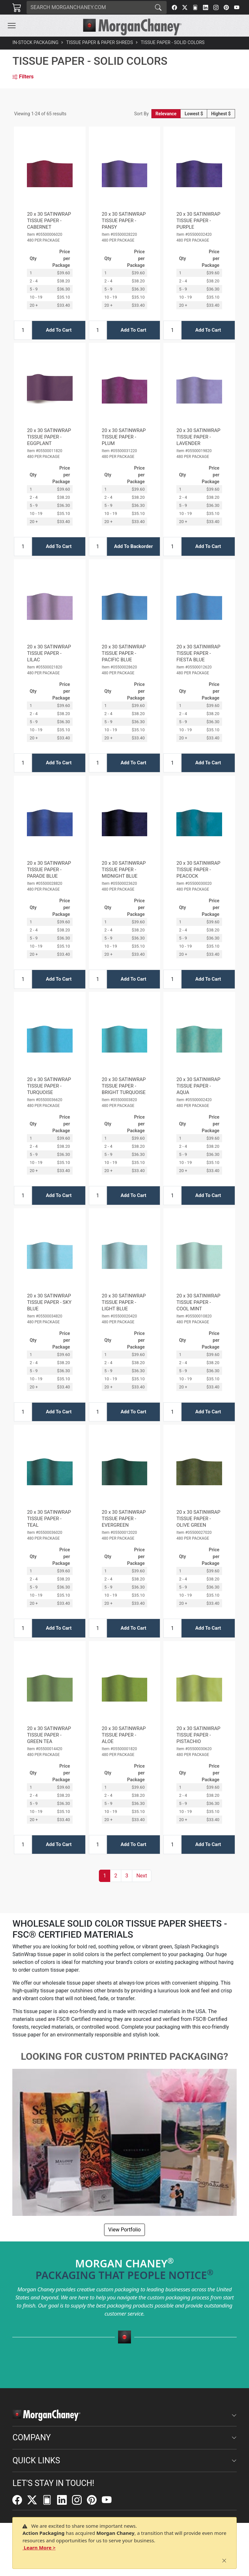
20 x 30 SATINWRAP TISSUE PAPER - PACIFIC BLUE (124, 653)
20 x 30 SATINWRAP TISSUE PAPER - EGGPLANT (49, 436)
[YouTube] (236, 7)
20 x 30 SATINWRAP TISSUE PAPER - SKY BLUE (49, 1302)
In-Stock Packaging (35, 42)
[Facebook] (174, 7)
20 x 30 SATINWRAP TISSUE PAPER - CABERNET (49, 220)
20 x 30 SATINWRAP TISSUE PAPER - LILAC (49, 653)
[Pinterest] (226, 7)
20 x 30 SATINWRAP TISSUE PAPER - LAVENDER (198, 436)
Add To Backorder (133, 546)
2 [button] (115, 1876)
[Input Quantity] (23, 330)
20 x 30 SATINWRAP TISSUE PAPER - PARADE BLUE (49, 869)
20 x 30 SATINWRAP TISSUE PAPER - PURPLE (198, 220)
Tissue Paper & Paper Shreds (99, 42)
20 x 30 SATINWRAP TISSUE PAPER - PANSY (124, 220)
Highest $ (221, 113)
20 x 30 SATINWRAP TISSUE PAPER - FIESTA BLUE (198, 653)
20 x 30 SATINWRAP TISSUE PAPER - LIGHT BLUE (124, 1302)
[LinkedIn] (205, 7)
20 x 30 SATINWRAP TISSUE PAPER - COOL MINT (198, 1302)
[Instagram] (216, 7)
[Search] (88, 7)
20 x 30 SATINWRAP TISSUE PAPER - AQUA (198, 1086)
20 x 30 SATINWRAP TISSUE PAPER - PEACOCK (198, 869)
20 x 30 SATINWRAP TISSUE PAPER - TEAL (49, 1518)
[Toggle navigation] (11, 25)
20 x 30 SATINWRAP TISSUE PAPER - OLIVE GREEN (198, 1518)
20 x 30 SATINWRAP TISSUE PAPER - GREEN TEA (49, 1735)
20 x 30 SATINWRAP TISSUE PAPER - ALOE (124, 1735)
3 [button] (126, 1876)
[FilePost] (195, 7)
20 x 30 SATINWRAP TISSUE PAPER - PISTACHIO (198, 1735)
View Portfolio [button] (124, 2230)
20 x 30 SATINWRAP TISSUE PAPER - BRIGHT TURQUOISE (124, 1086)
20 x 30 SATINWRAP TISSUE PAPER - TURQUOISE (49, 1086)
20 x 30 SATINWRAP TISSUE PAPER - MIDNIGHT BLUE (124, 869)
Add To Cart (58, 330)
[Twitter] (184, 7)
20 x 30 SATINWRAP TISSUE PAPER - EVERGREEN (124, 1518)
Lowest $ (193, 113)
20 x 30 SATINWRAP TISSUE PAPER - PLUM (124, 436)
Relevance (166, 113)
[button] (11, 25)
